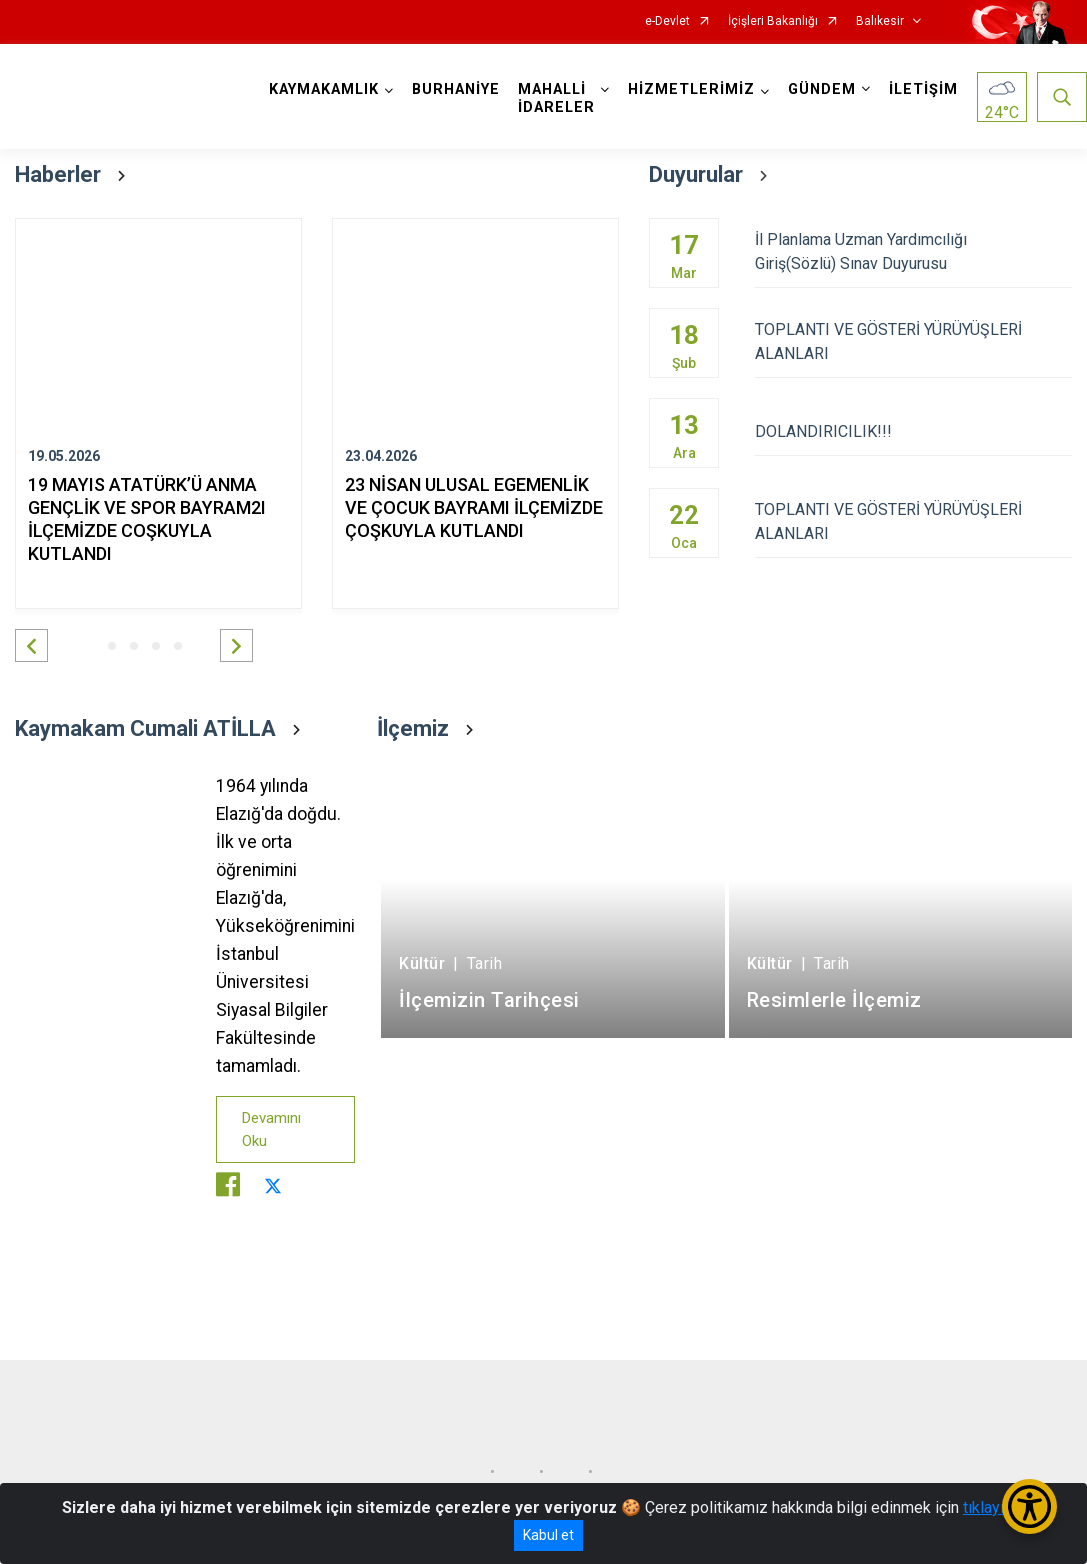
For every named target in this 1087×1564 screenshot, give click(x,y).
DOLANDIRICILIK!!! (913, 431)
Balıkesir (880, 21)
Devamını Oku (271, 1129)
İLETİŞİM (923, 89)
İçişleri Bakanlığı (773, 21)
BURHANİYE (456, 89)
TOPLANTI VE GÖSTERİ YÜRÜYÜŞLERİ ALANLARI (913, 341)
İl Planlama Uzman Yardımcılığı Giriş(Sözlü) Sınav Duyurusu (913, 251)
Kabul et (548, 1535)
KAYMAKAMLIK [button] (324, 89)
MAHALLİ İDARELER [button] (556, 98)
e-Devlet (667, 21)
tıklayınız (994, 1507)
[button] (31, 645)
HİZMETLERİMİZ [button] (691, 89)
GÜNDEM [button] (822, 89)
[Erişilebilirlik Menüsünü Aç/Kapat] (1029, 1506)
